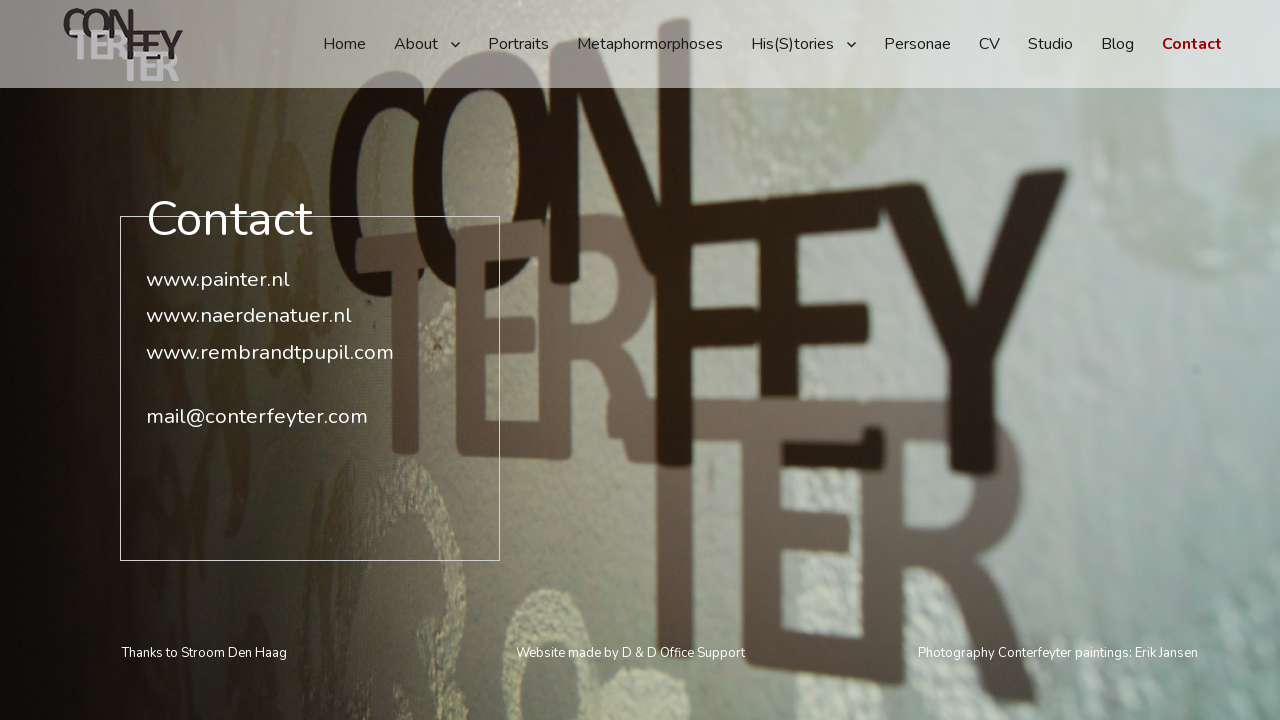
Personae (917, 44)
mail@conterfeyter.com (257, 372)
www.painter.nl (218, 235)
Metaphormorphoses (650, 44)
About (416, 44)
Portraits (518, 44)
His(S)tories (792, 44)
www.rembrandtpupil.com (270, 308)
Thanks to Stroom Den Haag (204, 653)
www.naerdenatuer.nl (249, 271)
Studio (1050, 44)
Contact (1192, 44)
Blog (1117, 44)
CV (989, 44)
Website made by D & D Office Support (630, 653)
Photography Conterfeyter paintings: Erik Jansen (1058, 653)
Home (344, 44)
